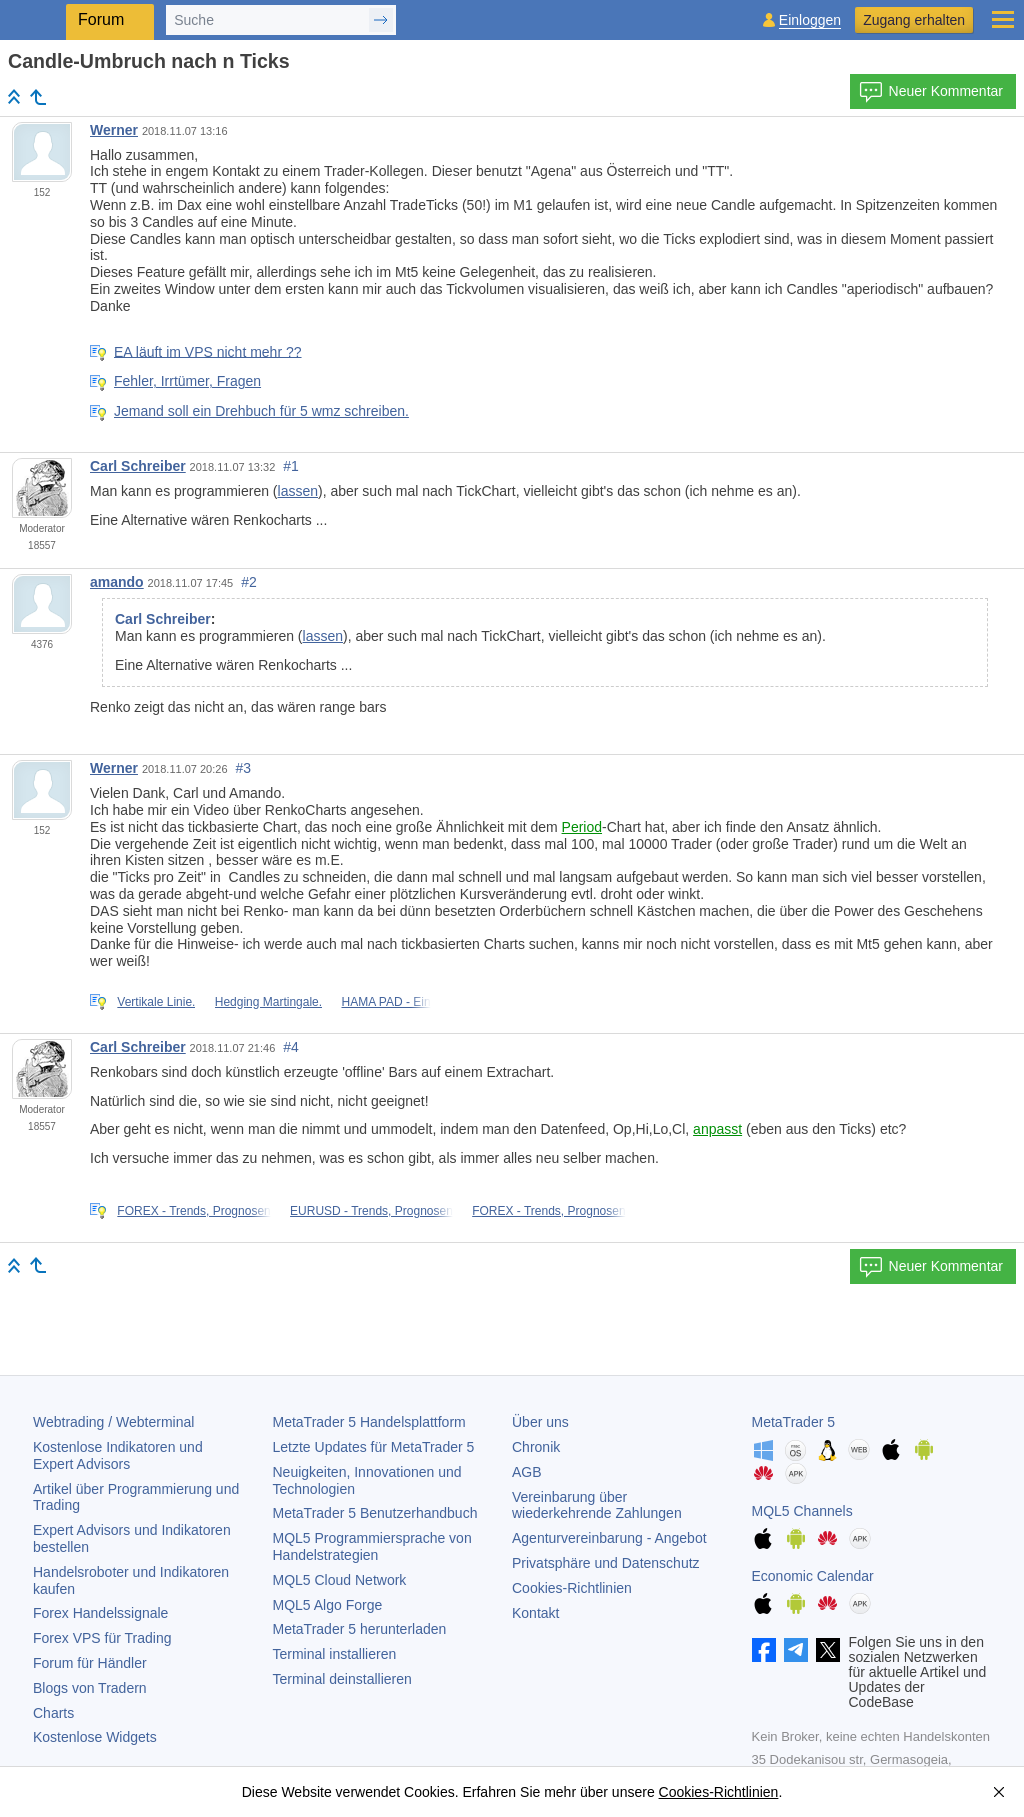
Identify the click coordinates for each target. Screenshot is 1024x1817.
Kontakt (535, 1613)
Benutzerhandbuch (375, 1513)
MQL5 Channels (802, 1511)
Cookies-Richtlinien (572, 1588)
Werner (114, 130)
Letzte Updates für (374, 1447)
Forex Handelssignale (100, 1613)
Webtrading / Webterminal (113, 1422)
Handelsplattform (369, 1422)
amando (117, 582)
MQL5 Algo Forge (328, 1605)
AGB (527, 1472)
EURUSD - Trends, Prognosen (371, 1211)
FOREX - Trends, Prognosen (193, 1211)
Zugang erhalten (914, 20)
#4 (291, 1047)
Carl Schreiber (138, 466)
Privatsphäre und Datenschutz (606, 1563)
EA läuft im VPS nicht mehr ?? (208, 351)
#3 (244, 768)
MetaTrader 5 (794, 1422)
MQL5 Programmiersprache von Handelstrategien (372, 1546)
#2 (249, 582)
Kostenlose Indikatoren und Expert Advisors (118, 1455)
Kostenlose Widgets (95, 1737)
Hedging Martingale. (268, 1002)
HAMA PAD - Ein (385, 1002)
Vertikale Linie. (156, 1002)
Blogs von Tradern (90, 1688)
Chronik (536, 1447)
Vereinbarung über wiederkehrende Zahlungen (597, 1505)
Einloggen (810, 20)
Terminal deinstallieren (342, 1679)
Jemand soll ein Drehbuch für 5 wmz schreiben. (261, 411)
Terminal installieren (335, 1654)
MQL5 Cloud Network (340, 1580)
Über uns (540, 1422)
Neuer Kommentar (931, 92)
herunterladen (360, 1629)
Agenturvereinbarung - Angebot (609, 1538)
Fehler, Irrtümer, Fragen (187, 381)
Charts (53, 1713)
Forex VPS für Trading (102, 1638)
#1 (291, 466)
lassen (298, 491)
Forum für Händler (90, 1663)
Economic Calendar (813, 1576)
